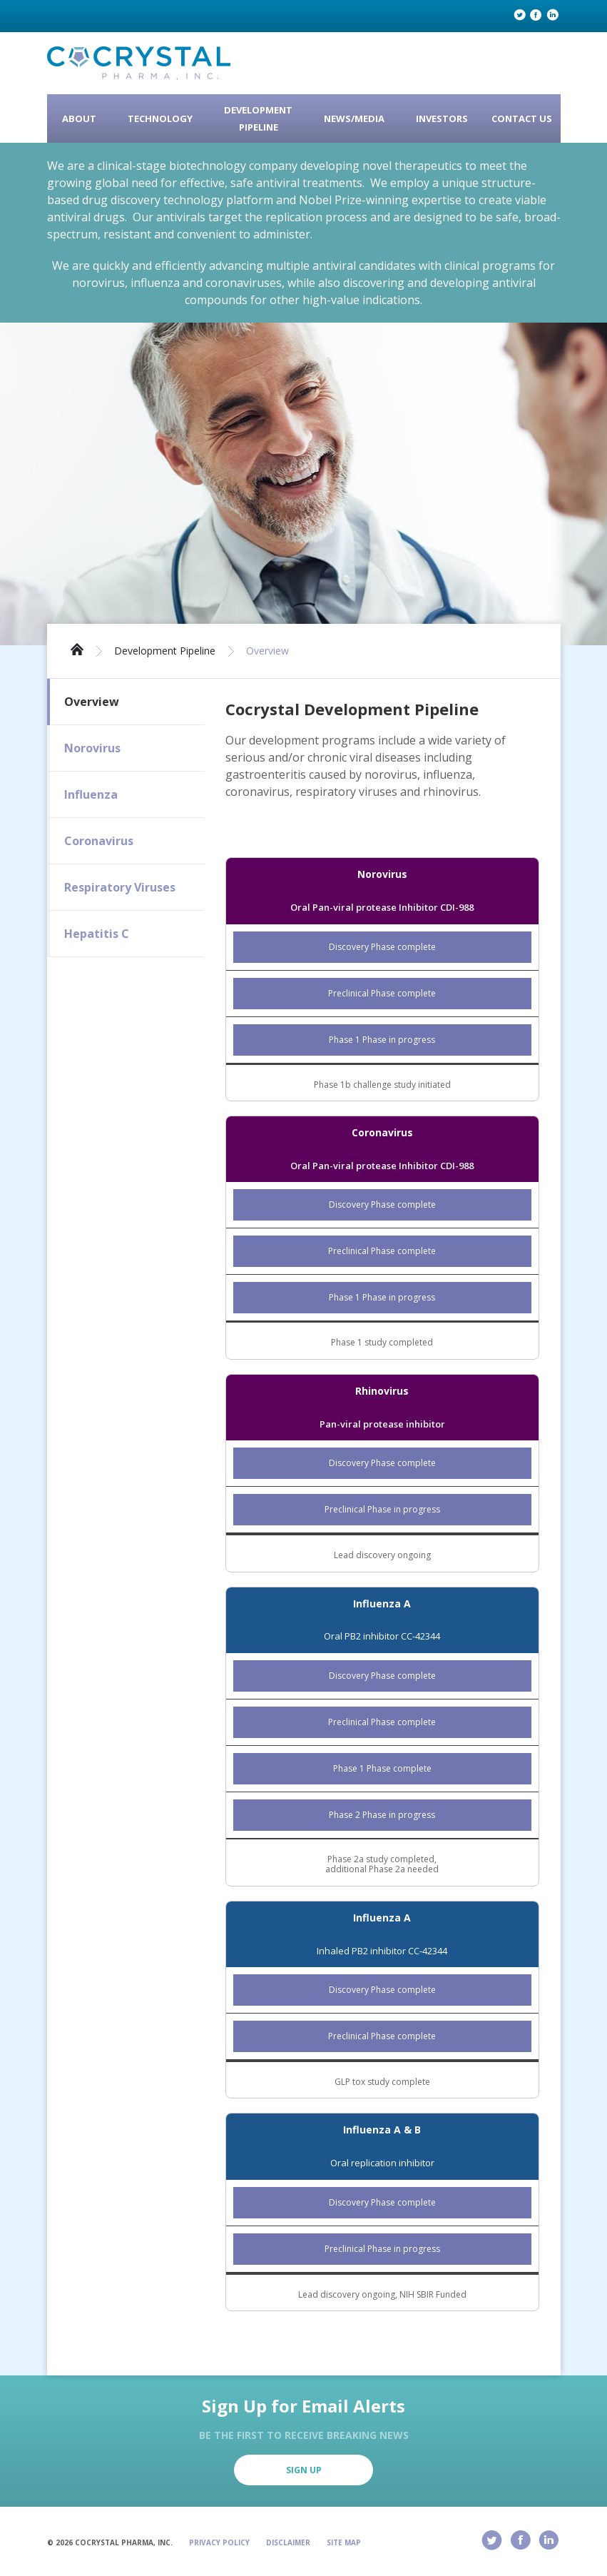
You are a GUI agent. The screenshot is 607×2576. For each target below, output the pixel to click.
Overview (267, 651)
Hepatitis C (96, 933)
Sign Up (304, 2470)
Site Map (344, 2542)
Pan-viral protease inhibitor (382, 1424)
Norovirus (92, 748)
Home (77, 648)
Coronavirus (98, 841)
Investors (442, 118)
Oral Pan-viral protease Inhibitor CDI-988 (382, 907)
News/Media (354, 118)
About (79, 118)
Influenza (91, 794)
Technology (160, 118)
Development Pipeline (258, 118)
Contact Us (521, 118)
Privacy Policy (219, 2542)
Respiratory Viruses (119, 887)
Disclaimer (288, 2542)
